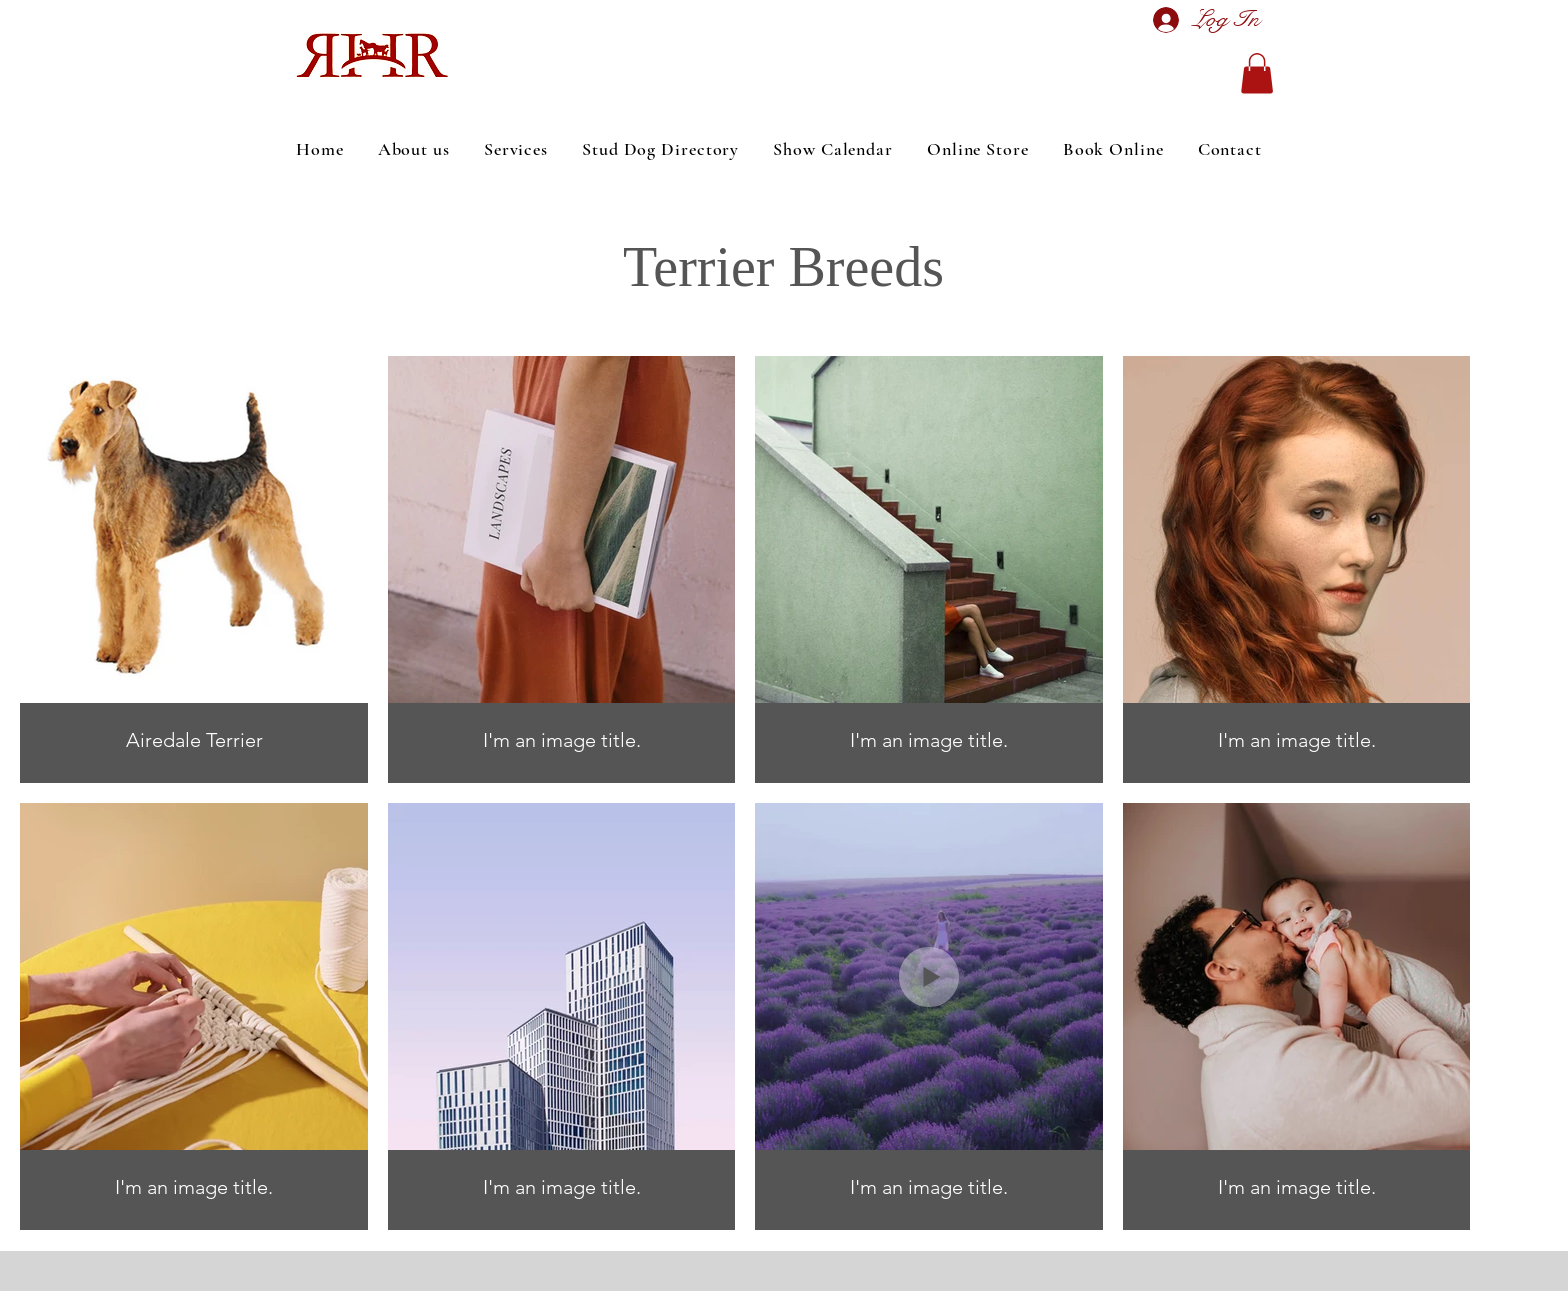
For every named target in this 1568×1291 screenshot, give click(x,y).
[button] (1257, 73)
